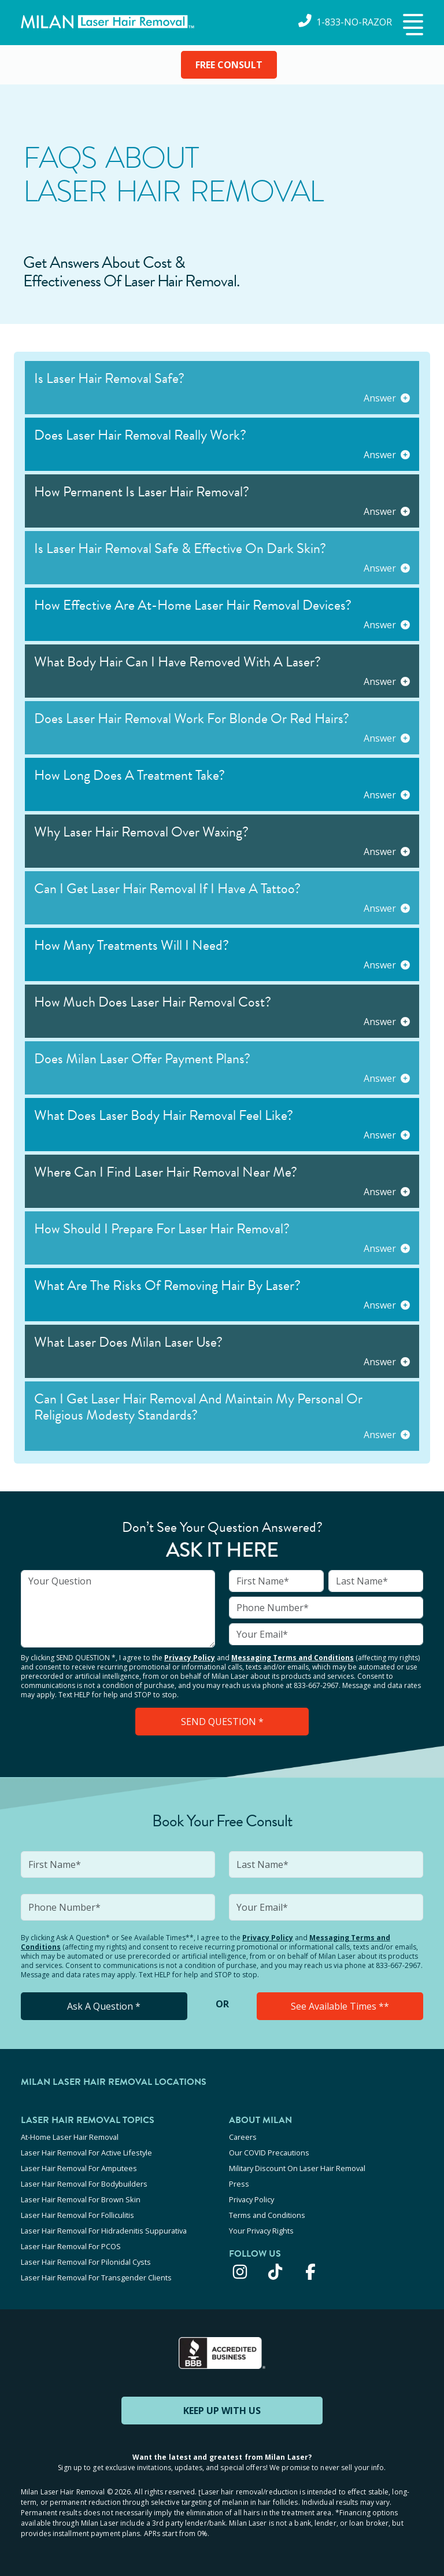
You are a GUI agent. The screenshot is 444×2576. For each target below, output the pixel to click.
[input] (118, 1609)
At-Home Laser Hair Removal (70, 2137)
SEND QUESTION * (222, 1721)
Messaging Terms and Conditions (292, 1658)
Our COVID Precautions (269, 2152)
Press (239, 2184)
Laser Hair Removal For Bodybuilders (84, 2184)
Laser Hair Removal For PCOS (71, 2246)
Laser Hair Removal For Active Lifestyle (86, 2152)
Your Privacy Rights (261, 2230)
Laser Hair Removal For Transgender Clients (96, 2277)
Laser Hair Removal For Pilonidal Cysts (86, 2262)
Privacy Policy (189, 1658)
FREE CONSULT (228, 64)
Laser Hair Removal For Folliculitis (77, 2215)
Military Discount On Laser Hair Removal (297, 2168)
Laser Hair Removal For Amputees (79, 2168)
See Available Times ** (340, 2006)
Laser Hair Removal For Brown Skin (80, 2199)
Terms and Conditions (267, 2215)
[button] (411, 25)
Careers (243, 2137)
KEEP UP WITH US (222, 2410)
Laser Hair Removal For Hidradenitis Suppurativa (104, 2230)
